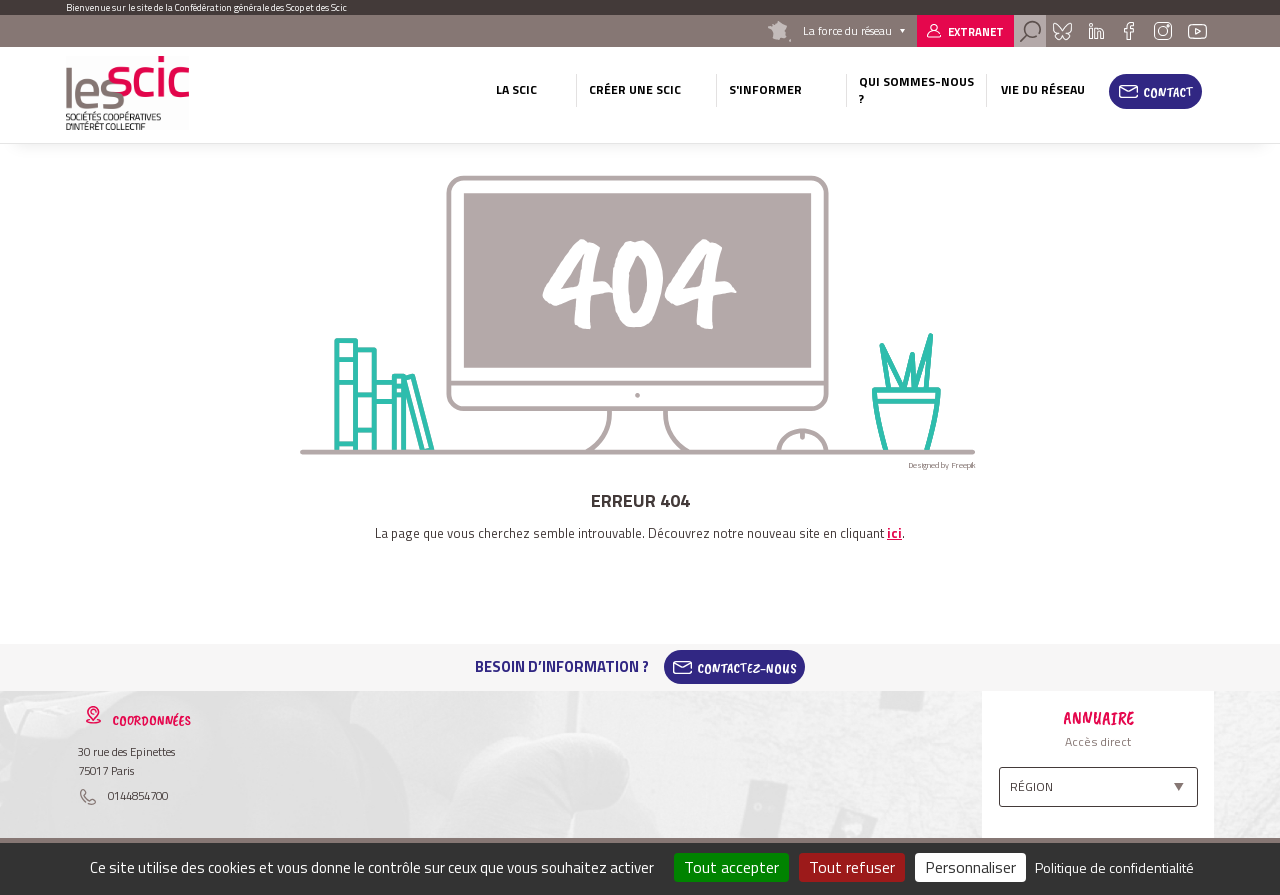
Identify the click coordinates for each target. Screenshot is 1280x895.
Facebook (1128, 31)
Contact (1168, 92)
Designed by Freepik (942, 465)
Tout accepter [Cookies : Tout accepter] (731, 867)
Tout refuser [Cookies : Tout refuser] (852, 867)
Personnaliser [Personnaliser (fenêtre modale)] (970, 867)
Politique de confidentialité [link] (1114, 867)
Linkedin (1096, 31)
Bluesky (1062, 31)
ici (894, 533)
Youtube (1198, 31)
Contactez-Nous (747, 667)
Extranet (976, 31)
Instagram (1162, 31)
